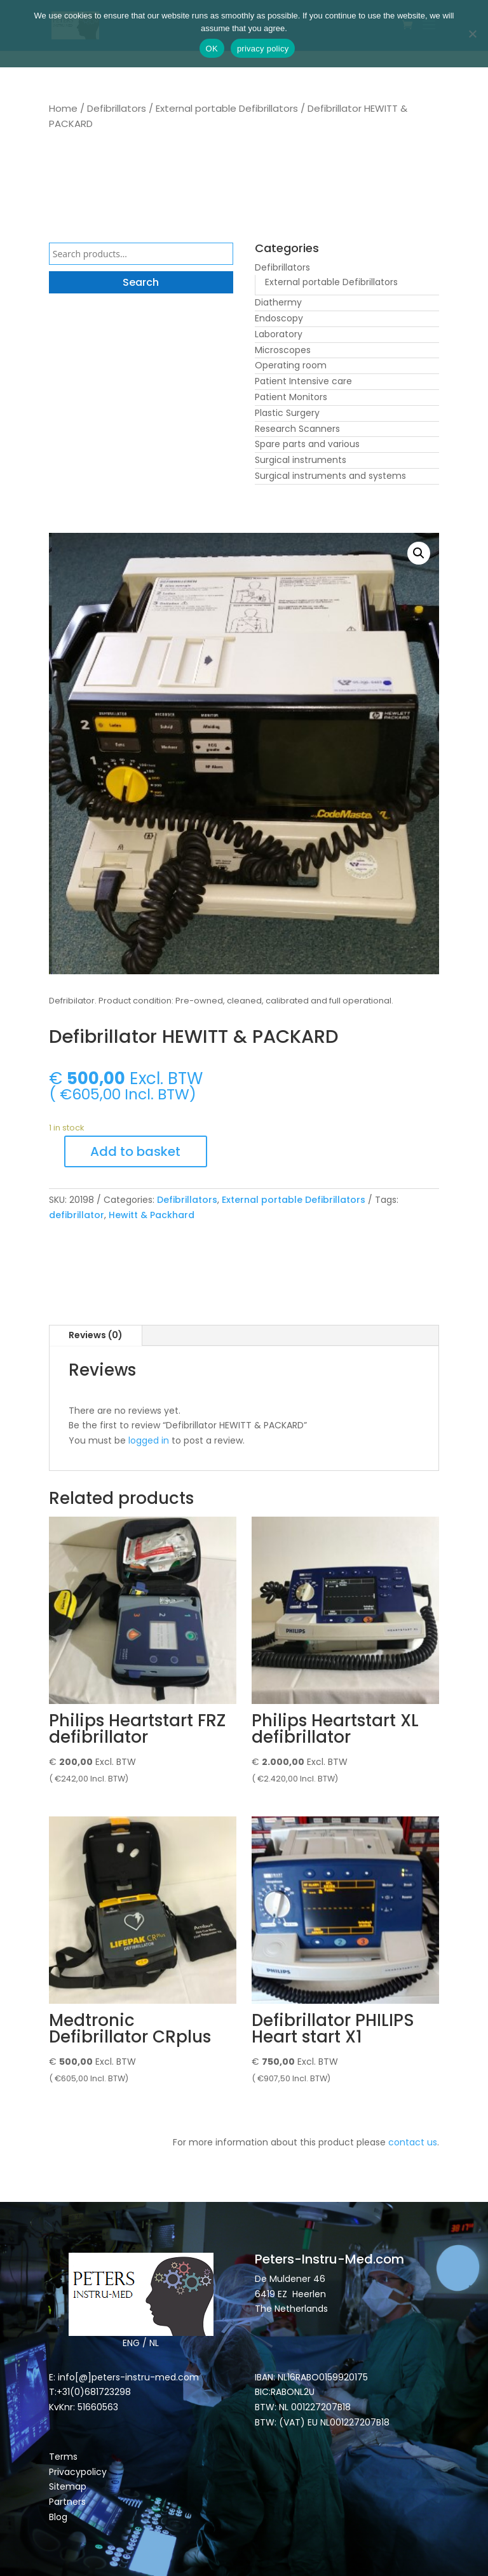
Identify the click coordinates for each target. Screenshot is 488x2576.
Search (141, 282)
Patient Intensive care (303, 381)
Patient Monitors (291, 397)
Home (63, 108)
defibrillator (76, 1215)
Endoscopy (279, 318)
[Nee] (472, 33)
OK (212, 48)
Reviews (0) (96, 1335)
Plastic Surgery (287, 412)
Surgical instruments (300, 459)
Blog (58, 2517)
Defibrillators (116, 108)
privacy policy (263, 48)
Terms (63, 2456)
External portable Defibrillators (227, 108)
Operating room (291, 365)
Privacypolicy (78, 2471)
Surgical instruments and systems (330, 475)
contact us (412, 2142)
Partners (67, 2501)
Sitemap (69, 2486)
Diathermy (278, 302)
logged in (148, 1440)
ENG (131, 2343)
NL (154, 2343)
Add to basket (135, 1151)
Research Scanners (297, 428)
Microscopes (283, 350)
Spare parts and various (307, 444)
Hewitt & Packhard (151, 1215)
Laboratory (278, 334)
